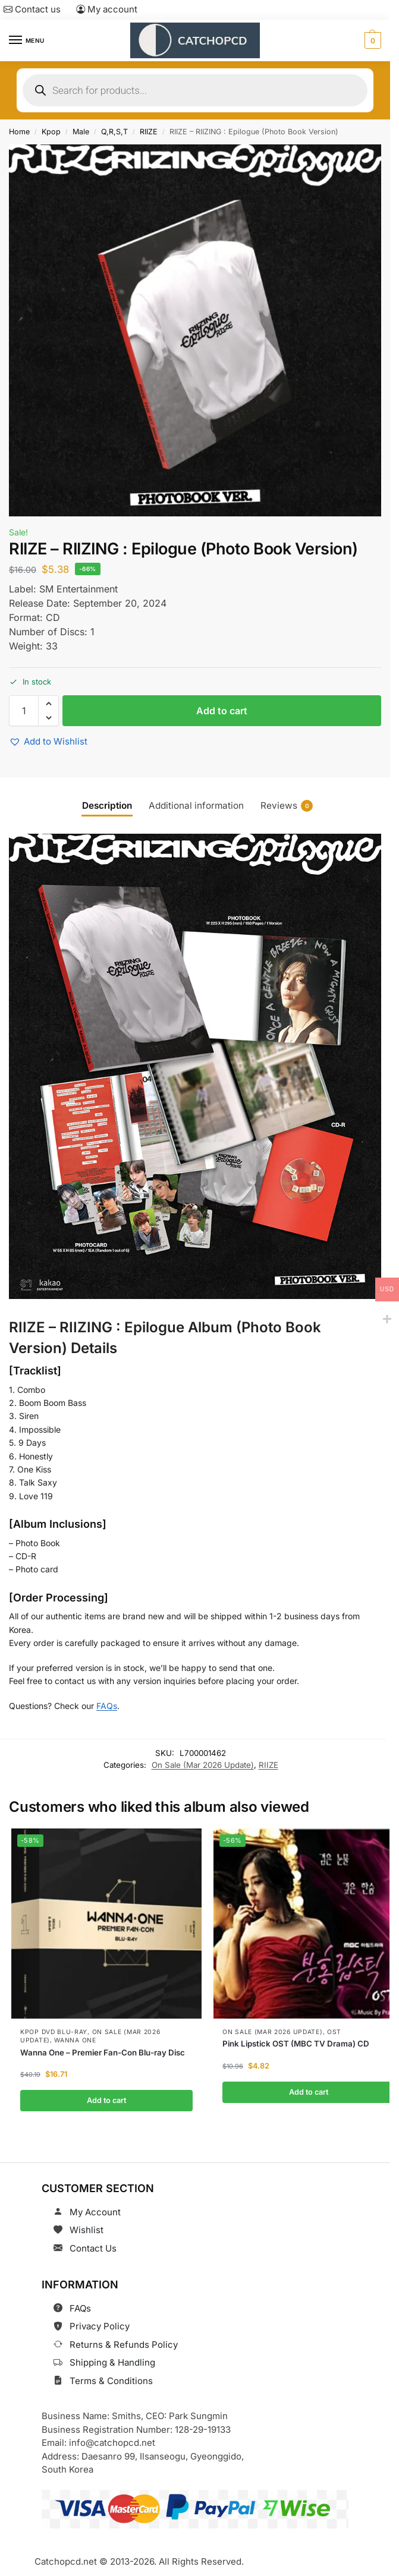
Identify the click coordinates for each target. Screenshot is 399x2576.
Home (19, 131)
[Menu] (27, 40)
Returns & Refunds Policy (124, 2344)
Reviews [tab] (286, 806)
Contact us (32, 9)
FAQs (106, 1706)
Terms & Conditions (111, 2380)
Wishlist (86, 2230)
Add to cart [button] (106, 2100)
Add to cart (221, 711)
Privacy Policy (100, 2326)
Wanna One (75, 2040)
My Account (95, 2212)
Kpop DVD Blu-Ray (53, 2031)
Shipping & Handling (112, 2362)
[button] (371, 40)
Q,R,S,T (114, 131)
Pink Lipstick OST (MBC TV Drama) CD (295, 2044)
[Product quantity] (24, 710)
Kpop (51, 131)
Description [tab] (107, 805)
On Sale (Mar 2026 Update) (203, 1765)
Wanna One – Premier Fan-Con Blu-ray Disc (102, 2052)
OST (334, 2031)
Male (81, 131)
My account (106, 9)
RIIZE (149, 131)
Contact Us (93, 2248)
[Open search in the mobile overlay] (195, 90)
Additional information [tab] (196, 805)
